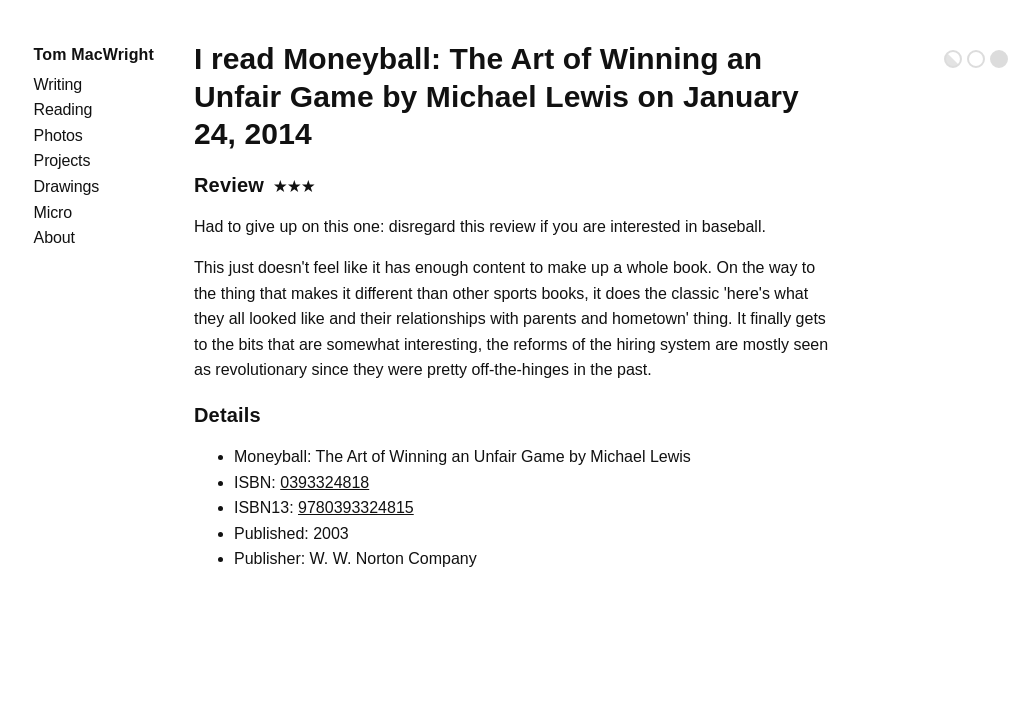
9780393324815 (356, 507)
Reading (63, 109)
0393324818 (324, 482)
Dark (999, 59)
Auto (953, 59)
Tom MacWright (94, 54)
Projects (62, 160)
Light (976, 59)
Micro (53, 212)
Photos (58, 135)
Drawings (67, 186)
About (54, 237)
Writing (58, 84)
